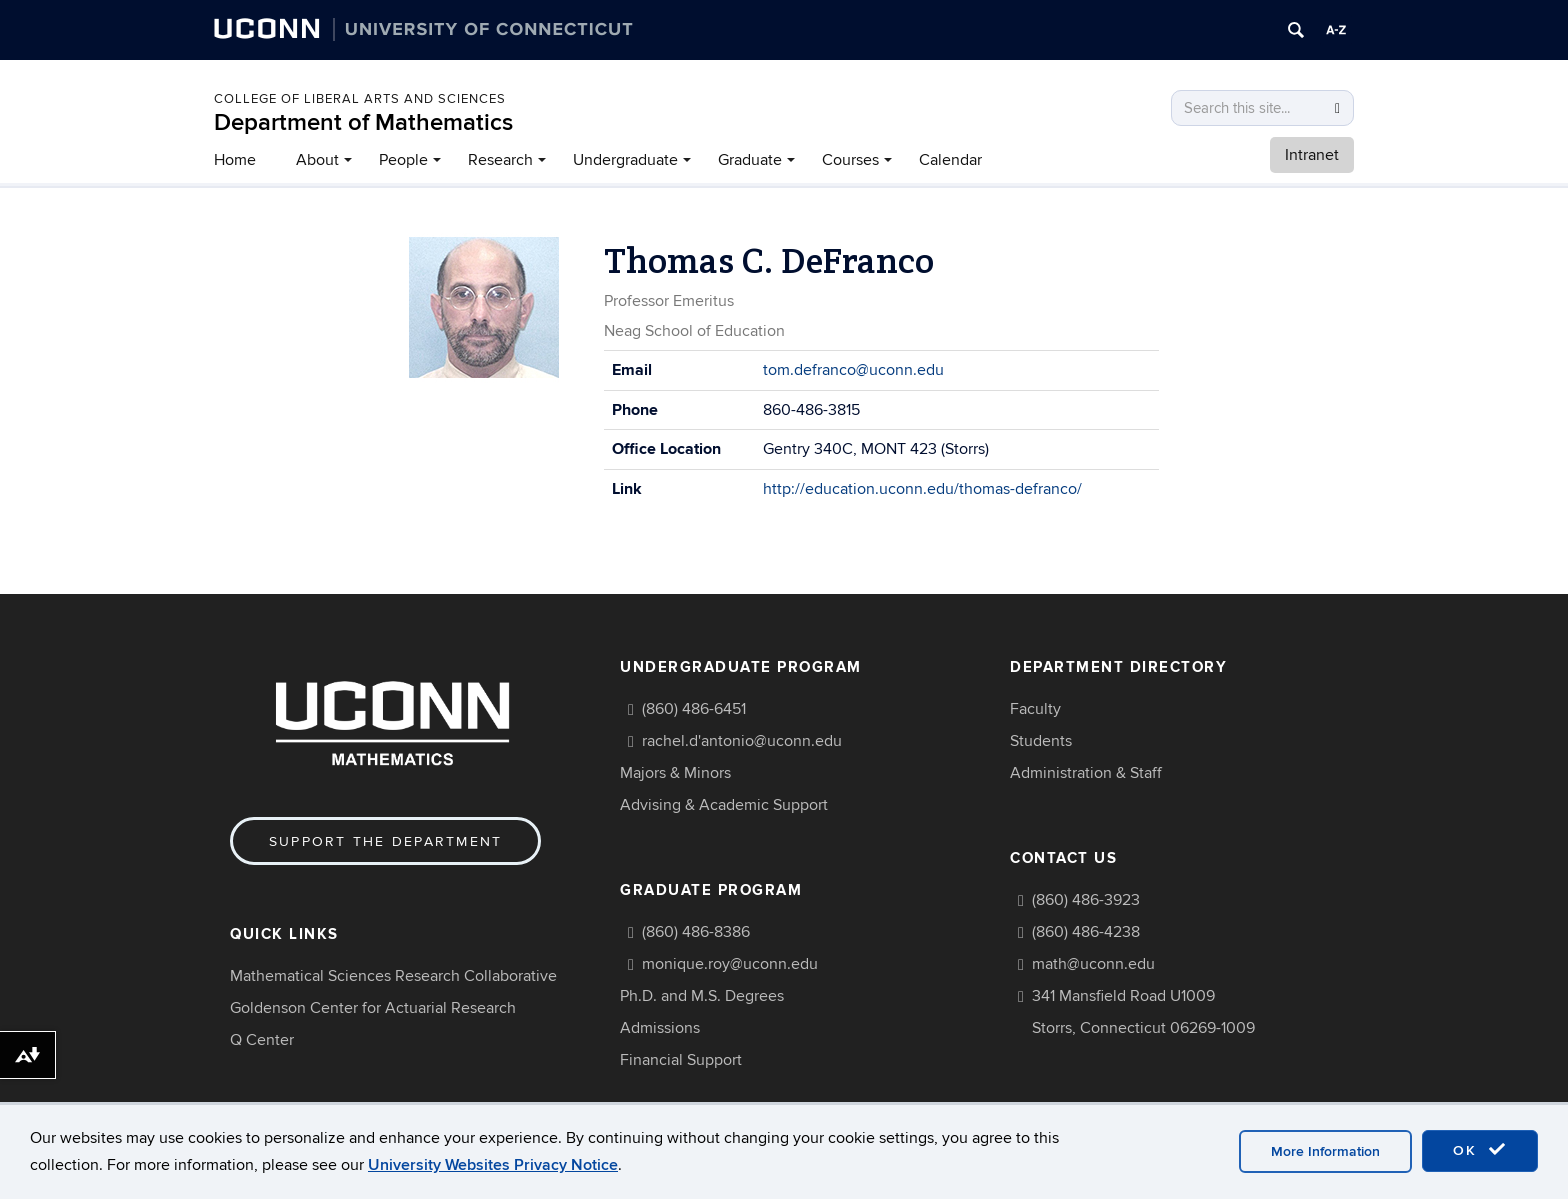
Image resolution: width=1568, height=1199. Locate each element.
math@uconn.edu (1093, 964)
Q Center (262, 1040)
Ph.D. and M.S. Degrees (702, 996)
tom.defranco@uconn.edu (853, 370)
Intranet (1312, 155)
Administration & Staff (1086, 773)
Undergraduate (625, 160)
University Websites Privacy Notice (493, 1165)
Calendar (950, 160)
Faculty (1035, 709)
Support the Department (385, 841)
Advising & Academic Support (724, 805)
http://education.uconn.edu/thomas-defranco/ (922, 489)
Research (500, 160)
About (317, 160)
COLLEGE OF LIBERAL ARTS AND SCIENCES (360, 99)
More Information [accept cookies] (1325, 1151)
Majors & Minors (675, 773)
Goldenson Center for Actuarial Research (373, 1008)
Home (235, 160)
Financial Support (681, 1060)
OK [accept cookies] (1480, 1150)
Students (1041, 741)
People (403, 160)
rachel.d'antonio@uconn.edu (742, 741)
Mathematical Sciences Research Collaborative (393, 976)
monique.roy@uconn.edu (730, 964)
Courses (850, 160)
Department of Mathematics (363, 122)
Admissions (660, 1028)
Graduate (750, 160)
